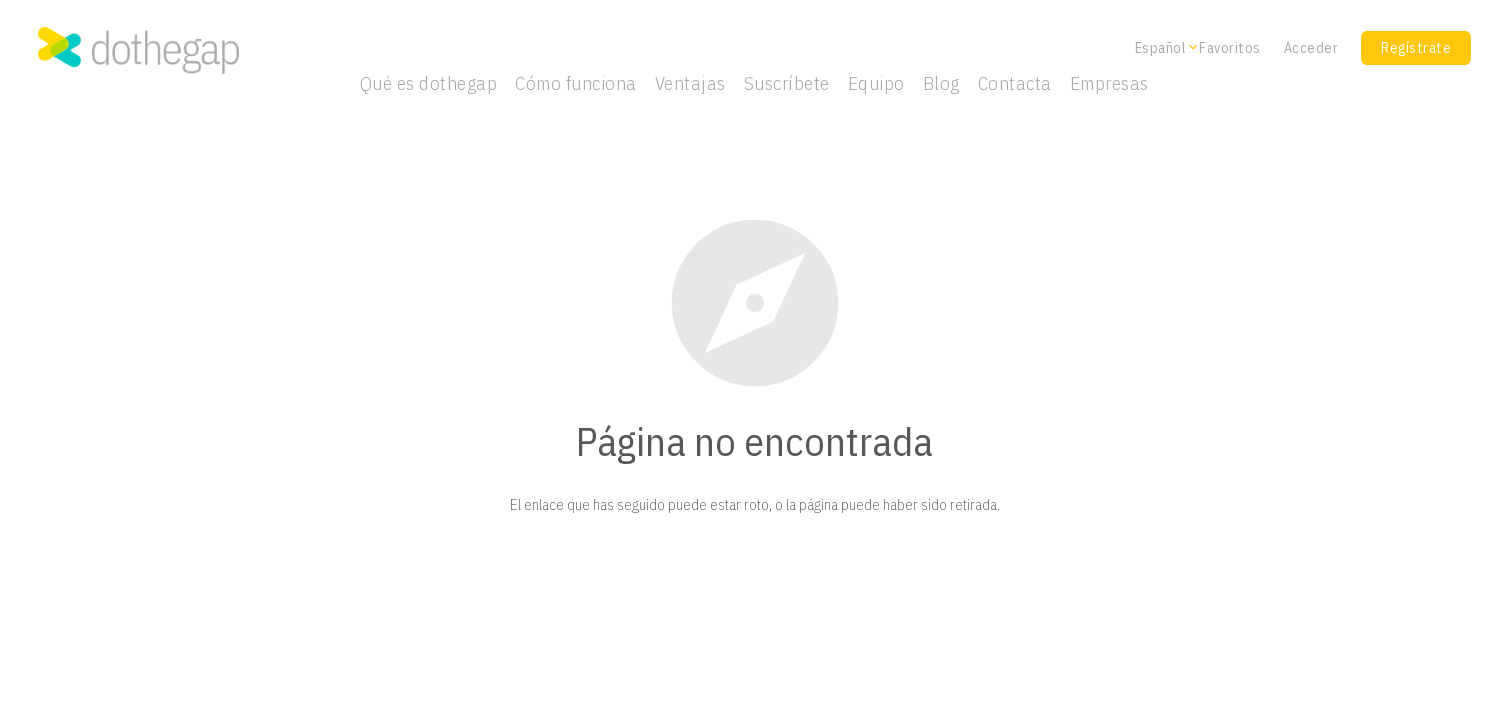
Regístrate (1416, 48)
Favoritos (1230, 48)
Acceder (1311, 48)
